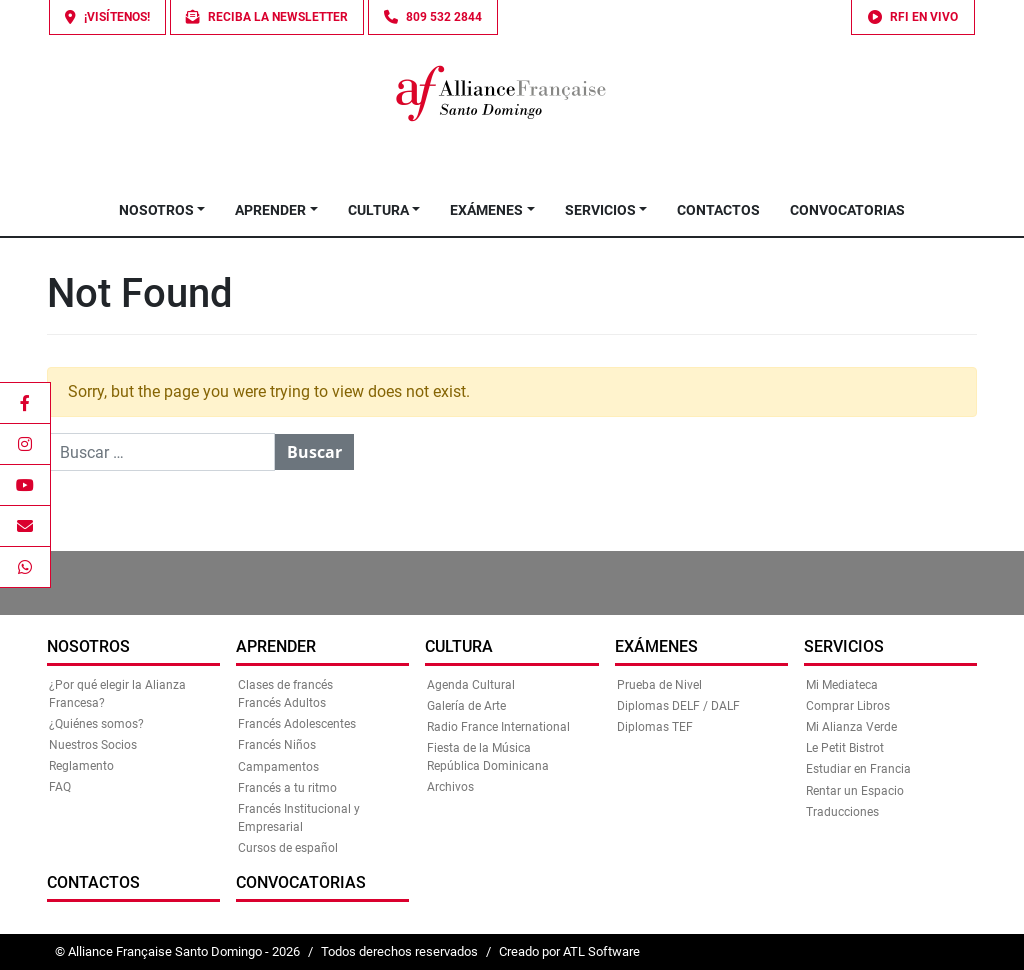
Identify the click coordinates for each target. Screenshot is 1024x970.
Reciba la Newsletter (267, 17)
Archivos (450, 787)
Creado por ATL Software (569, 951)
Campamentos (278, 767)
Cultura (378, 210)
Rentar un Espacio (855, 791)
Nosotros (156, 210)
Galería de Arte (466, 706)
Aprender (270, 210)
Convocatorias (847, 210)
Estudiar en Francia (858, 769)
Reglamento (81, 766)
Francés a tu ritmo (287, 788)
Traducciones (842, 812)
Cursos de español (288, 848)
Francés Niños (277, 745)
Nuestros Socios (93, 745)
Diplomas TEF (655, 727)
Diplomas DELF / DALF (678, 706)
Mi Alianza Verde (851, 727)
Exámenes (486, 210)
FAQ (60, 787)
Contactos (718, 210)
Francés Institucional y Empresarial (299, 818)
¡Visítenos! (107, 17)
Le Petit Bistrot (845, 748)
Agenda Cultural (471, 685)
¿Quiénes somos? (96, 724)
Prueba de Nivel (659, 685)
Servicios (600, 210)
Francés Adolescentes (297, 724)
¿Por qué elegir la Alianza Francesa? (117, 694)
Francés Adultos (282, 703)
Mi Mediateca (842, 685)
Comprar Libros (848, 706)
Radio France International (498, 727)
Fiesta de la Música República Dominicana (488, 757)
